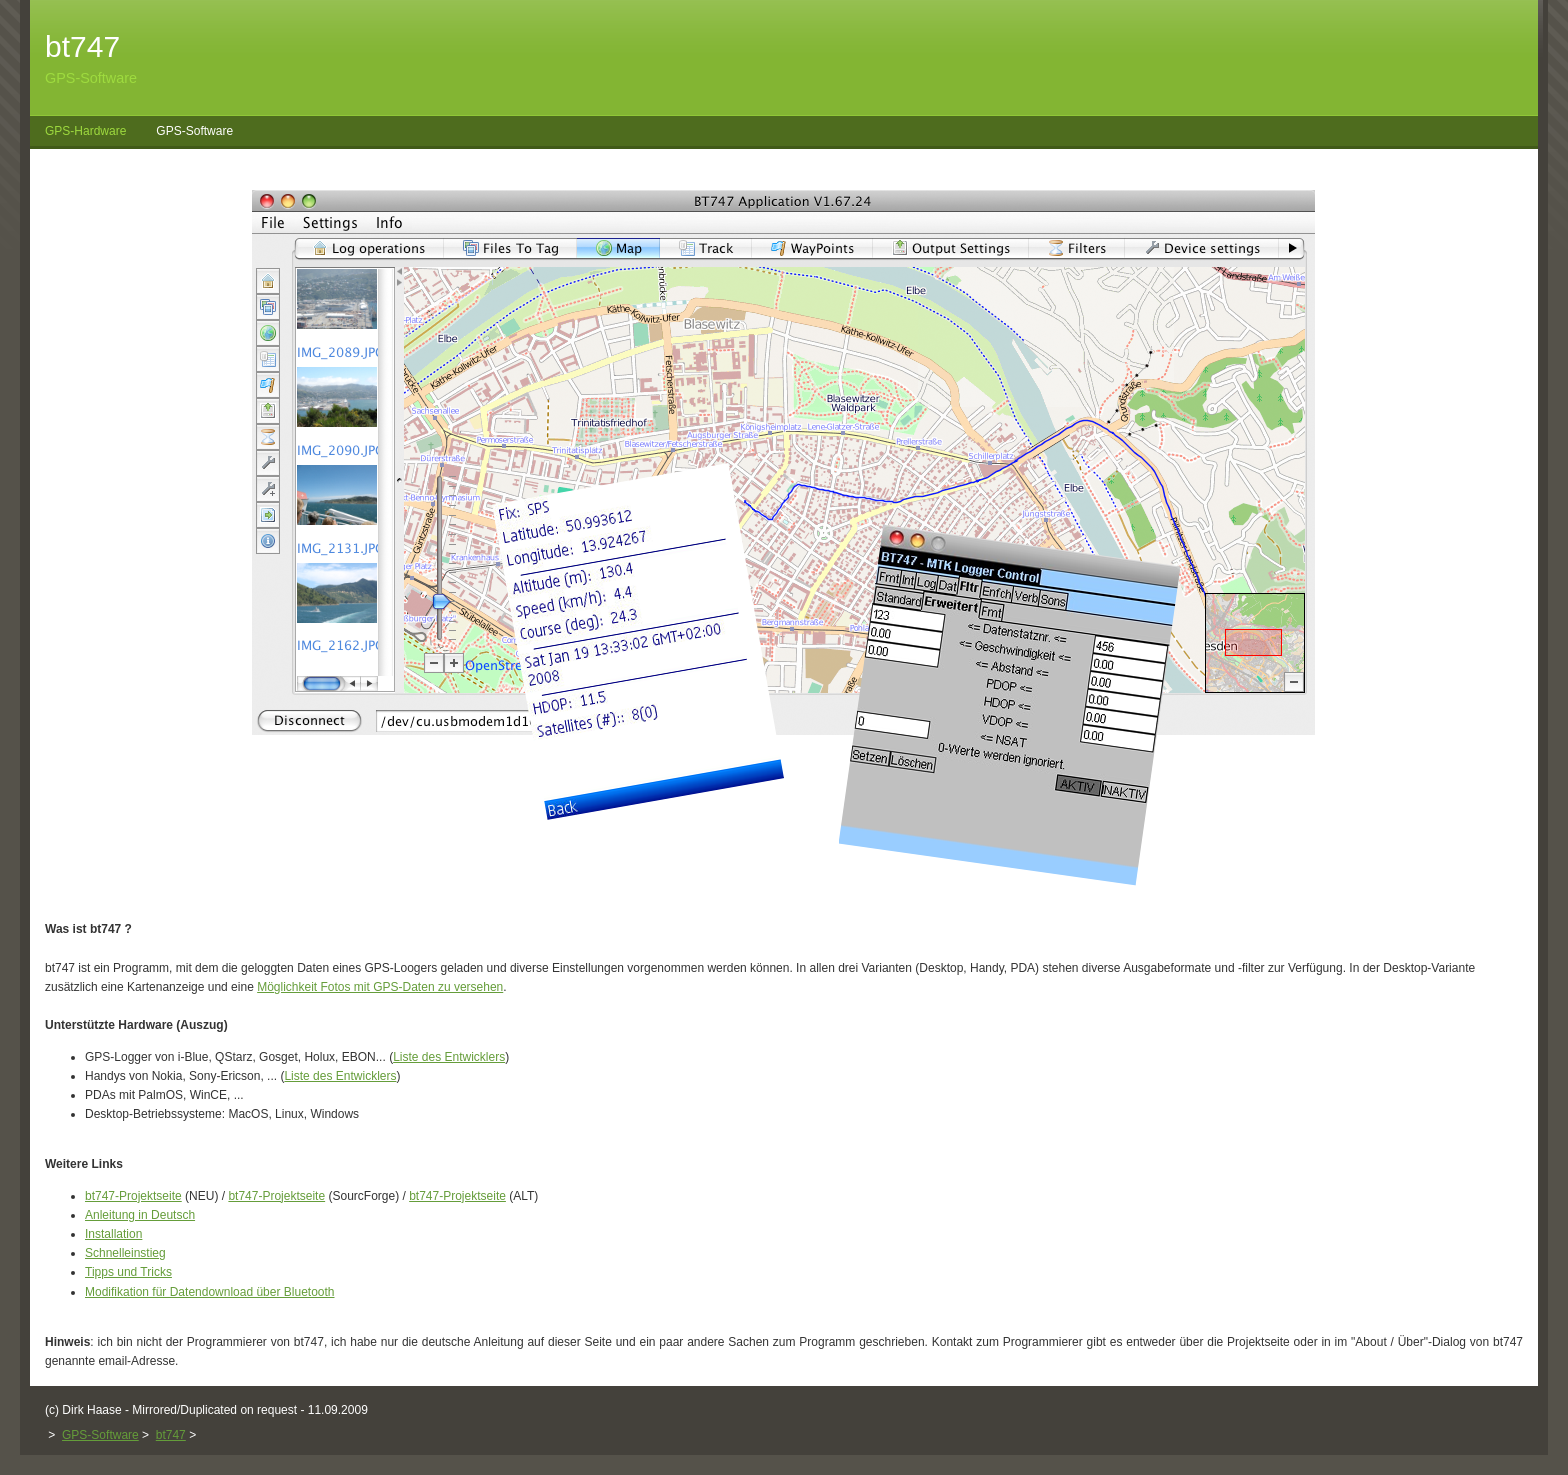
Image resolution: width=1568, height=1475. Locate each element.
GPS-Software (194, 131)
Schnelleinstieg (125, 1253)
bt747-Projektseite (133, 1196)
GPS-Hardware (85, 131)
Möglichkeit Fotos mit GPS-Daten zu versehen (380, 987)
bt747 (171, 1435)
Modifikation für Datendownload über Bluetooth (210, 1292)
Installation (113, 1234)
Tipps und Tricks (128, 1272)
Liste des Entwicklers (449, 1057)
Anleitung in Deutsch (140, 1215)
